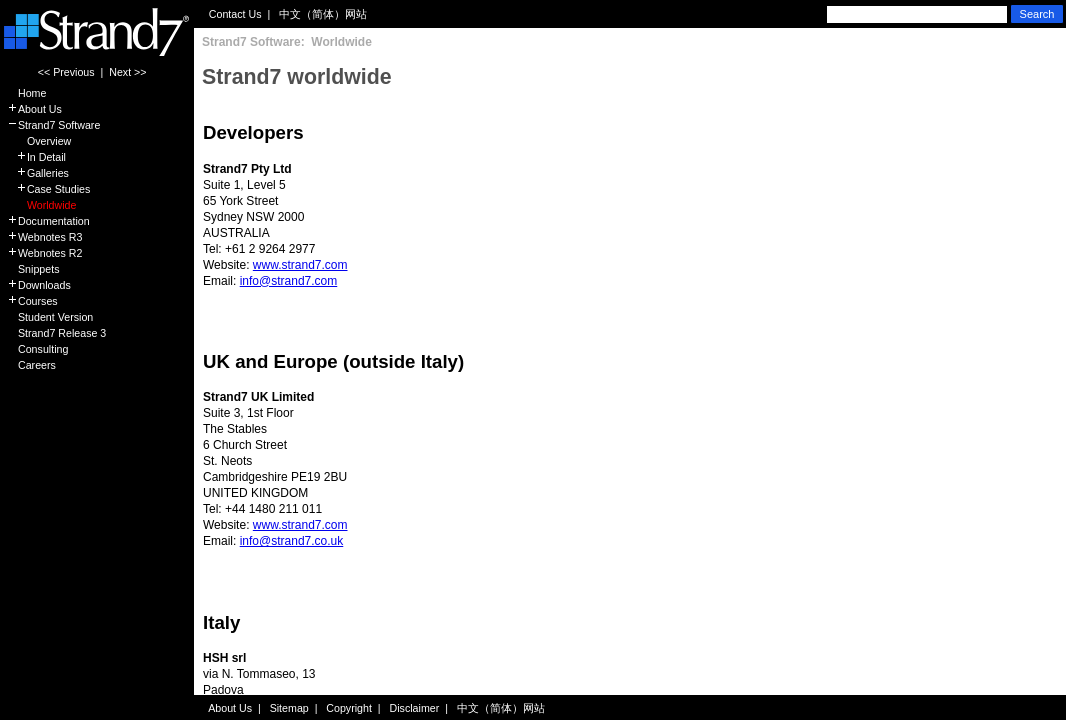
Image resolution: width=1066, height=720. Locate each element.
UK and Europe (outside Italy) (333, 361)
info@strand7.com (289, 281)
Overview (39, 141)
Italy (221, 622)
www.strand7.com (300, 265)
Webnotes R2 (44, 253)
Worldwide (41, 205)
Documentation (48, 221)
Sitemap (289, 708)
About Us (34, 109)
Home (26, 93)
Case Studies (48, 189)
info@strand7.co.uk (292, 541)
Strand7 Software (53, 125)
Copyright (349, 708)
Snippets (33, 269)
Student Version (50, 317)
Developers (253, 132)
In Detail (36, 157)
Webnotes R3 (44, 237)
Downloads (39, 285)
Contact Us (235, 14)
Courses (32, 301)
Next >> (127, 72)
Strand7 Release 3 (56, 333)
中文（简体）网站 (323, 14)
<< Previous (66, 72)
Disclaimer (415, 708)
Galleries (38, 173)
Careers (31, 365)
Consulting (37, 349)
